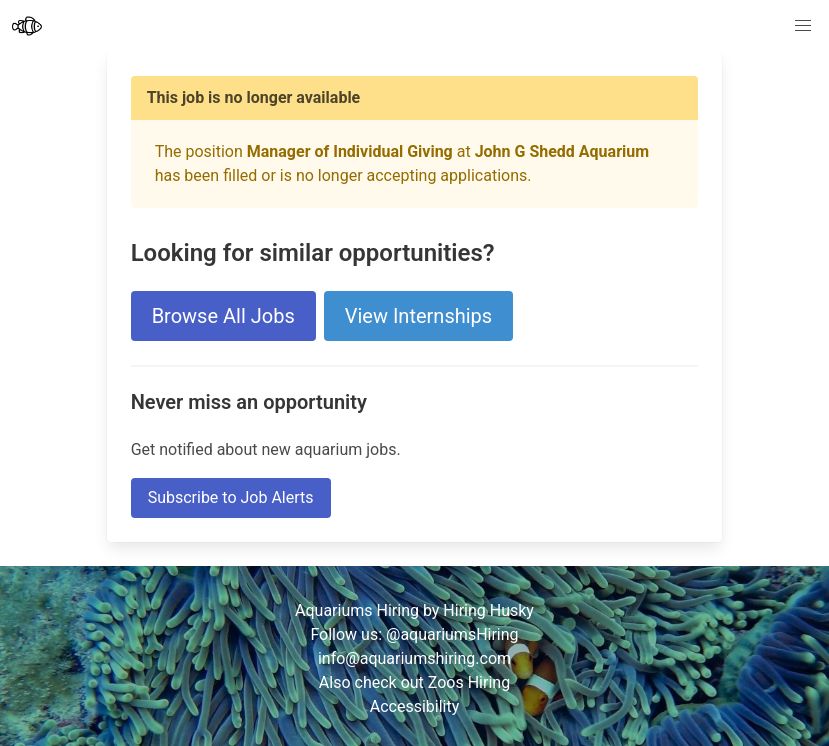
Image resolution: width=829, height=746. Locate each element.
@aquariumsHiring (452, 634)
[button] (803, 26)
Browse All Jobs (223, 316)
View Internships (418, 316)
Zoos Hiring (469, 682)
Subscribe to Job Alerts (231, 497)
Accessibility (415, 706)
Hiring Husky (488, 610)
